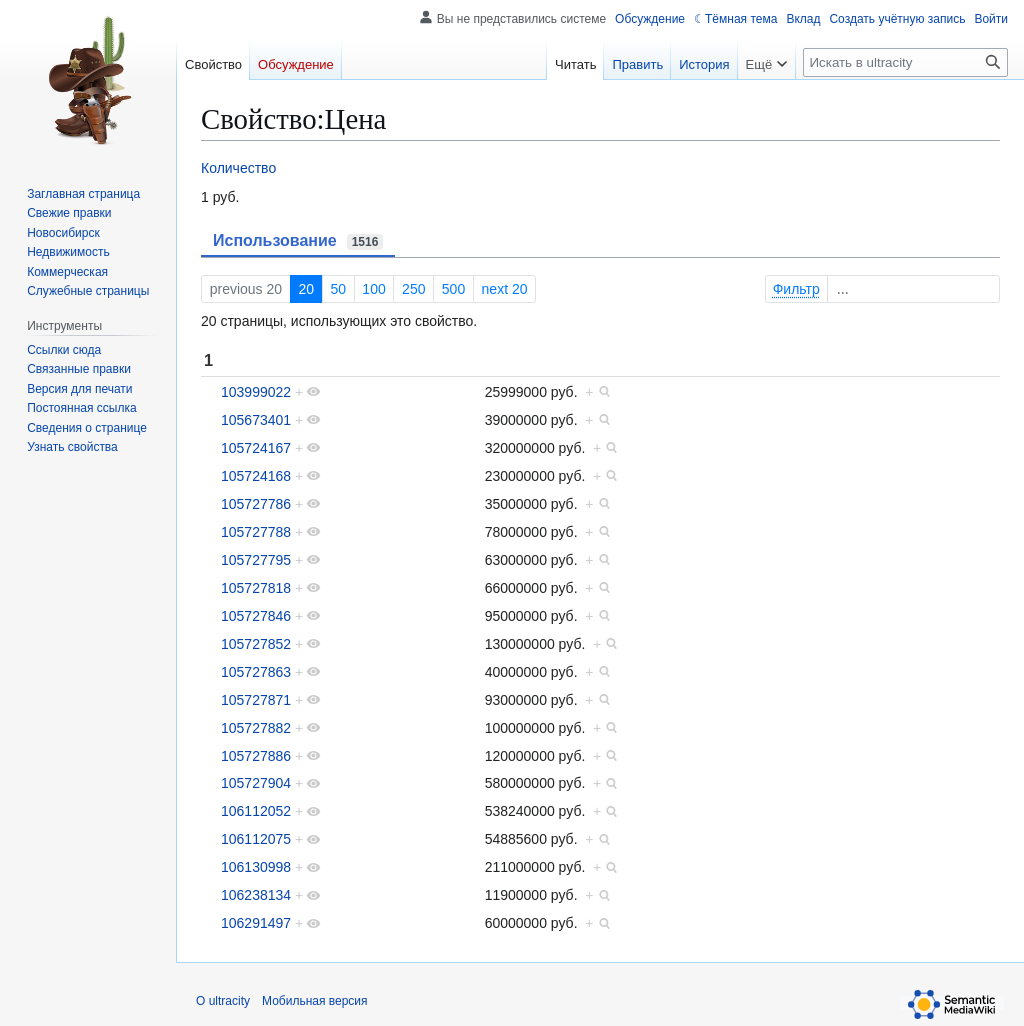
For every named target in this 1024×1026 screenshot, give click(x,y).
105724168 (256, 476)
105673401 (256, 420)
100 (373, 289)
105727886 (256, 756)
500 (453, 289)
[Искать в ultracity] (905, 62)
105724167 (256, 448)
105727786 (256, 504)
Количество (238, 168)
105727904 (256, 783)
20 (306, 289)
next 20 (505, 289)
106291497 (256, 923)
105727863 (256, 672)
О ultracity (223, 1001)
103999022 (256, 392)
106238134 (256, 895)
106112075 (256, 839)
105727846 (256, 616)
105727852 (256, 644)
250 (413, 289)
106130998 (256, 867)
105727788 (256, 532)
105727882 (256, 728)
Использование (298, 241)
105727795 (256, 560)
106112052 (256, 811)
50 (338, 289)
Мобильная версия (315, 1001)
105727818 (256, 588)
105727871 (256, 700)
